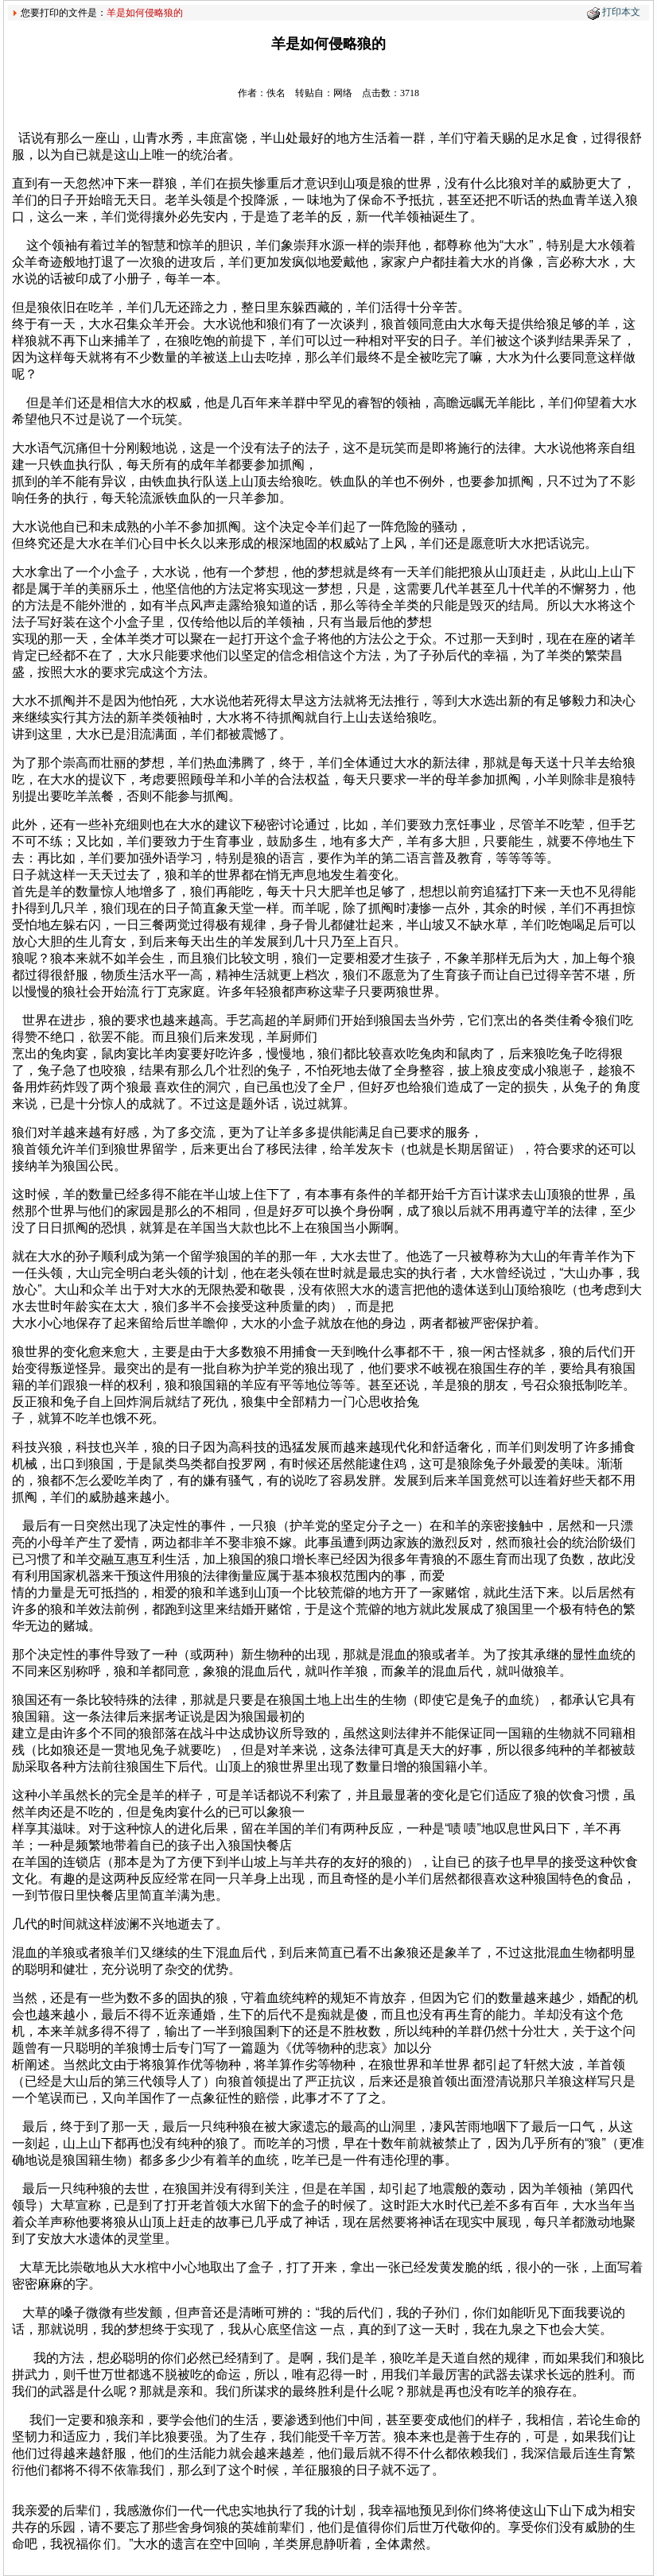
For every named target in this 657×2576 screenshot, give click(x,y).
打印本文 (621, 11)
